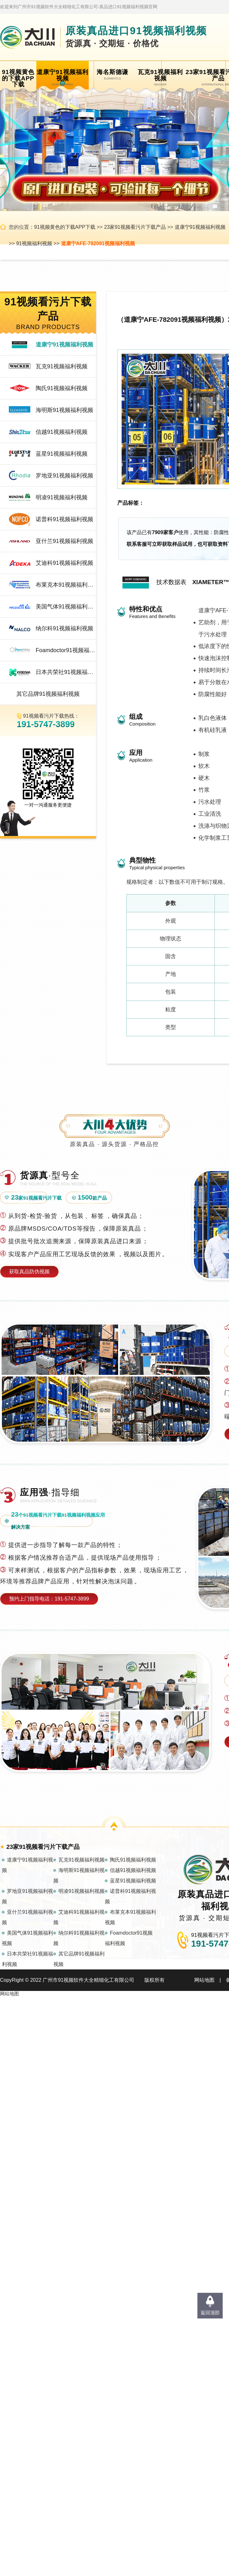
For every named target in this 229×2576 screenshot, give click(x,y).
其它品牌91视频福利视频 (48, 694)
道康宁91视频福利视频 (200, 227)
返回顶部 (210, 2312)
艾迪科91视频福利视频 (64, 563)
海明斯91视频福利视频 (64, 410)
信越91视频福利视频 (61, 432)
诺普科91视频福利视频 (64, 519)
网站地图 (204, 1980)
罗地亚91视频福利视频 (64, 475)
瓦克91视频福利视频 (61, 366)
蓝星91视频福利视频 (61, 454)
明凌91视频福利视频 (61, 497)
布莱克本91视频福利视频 (66, 585)
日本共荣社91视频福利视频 (66, 672)
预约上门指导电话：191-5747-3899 (49, 1598)
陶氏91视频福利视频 (61, 388)
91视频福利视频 (34, 243)
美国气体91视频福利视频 (66, 606)
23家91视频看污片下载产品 (135, 227)
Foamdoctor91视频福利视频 (66, 650)
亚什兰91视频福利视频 (64, 541)
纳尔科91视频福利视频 (64, 628)
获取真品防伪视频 (29, 1271)
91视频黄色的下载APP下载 (64, 227)
